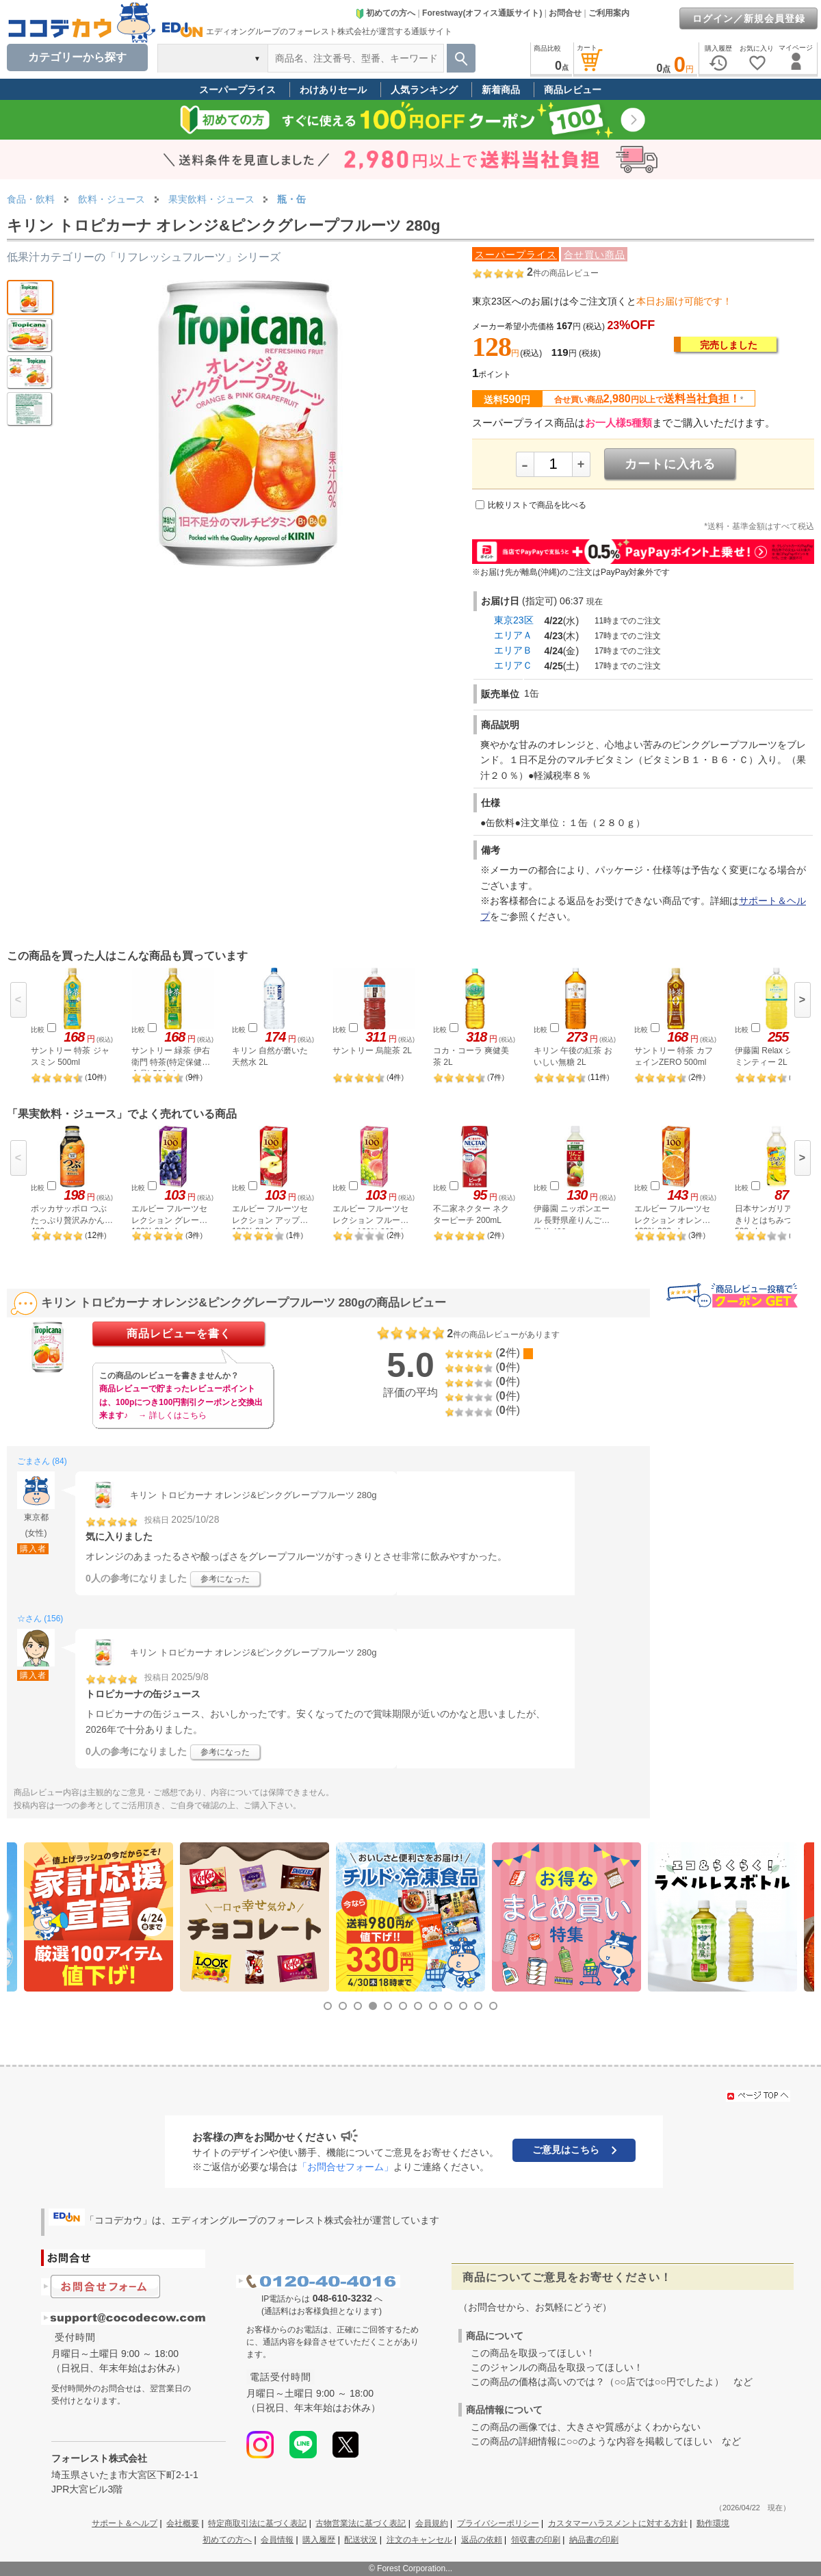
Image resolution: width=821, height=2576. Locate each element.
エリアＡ (513, 635)
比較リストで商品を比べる (537, 505)
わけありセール (333, 89)
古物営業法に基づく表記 (360, 2523)
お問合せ (565, 13)
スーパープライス (237, 89)
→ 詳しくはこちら (172, 1415)
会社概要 (182, 2523)
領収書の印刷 (535, 2540)
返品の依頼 (481, 2540)
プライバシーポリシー (498, 2523)
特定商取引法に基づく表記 (257, 2523)
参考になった (225, 1579)
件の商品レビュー (563, 273)
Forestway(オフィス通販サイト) (482, 13)
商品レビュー (572, 89)
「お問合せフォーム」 (345, 2166)
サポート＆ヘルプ (124, 2523)
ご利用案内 (608, 13)
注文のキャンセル (419, 2540)
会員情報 (277, 2540)
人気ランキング (424, 89)
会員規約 (431, 2523)
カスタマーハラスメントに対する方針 (618, 2523)
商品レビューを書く (179, 1333)
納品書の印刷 (593, 2540)
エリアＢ (513, 650)
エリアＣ (513, 665)
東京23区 (514, 620)
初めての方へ (385, 13)
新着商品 (501, 89)
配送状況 (360, 2540)
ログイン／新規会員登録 (748, 18)
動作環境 (712, 2523)
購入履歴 (318, 2540)
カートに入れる (670, 464)
